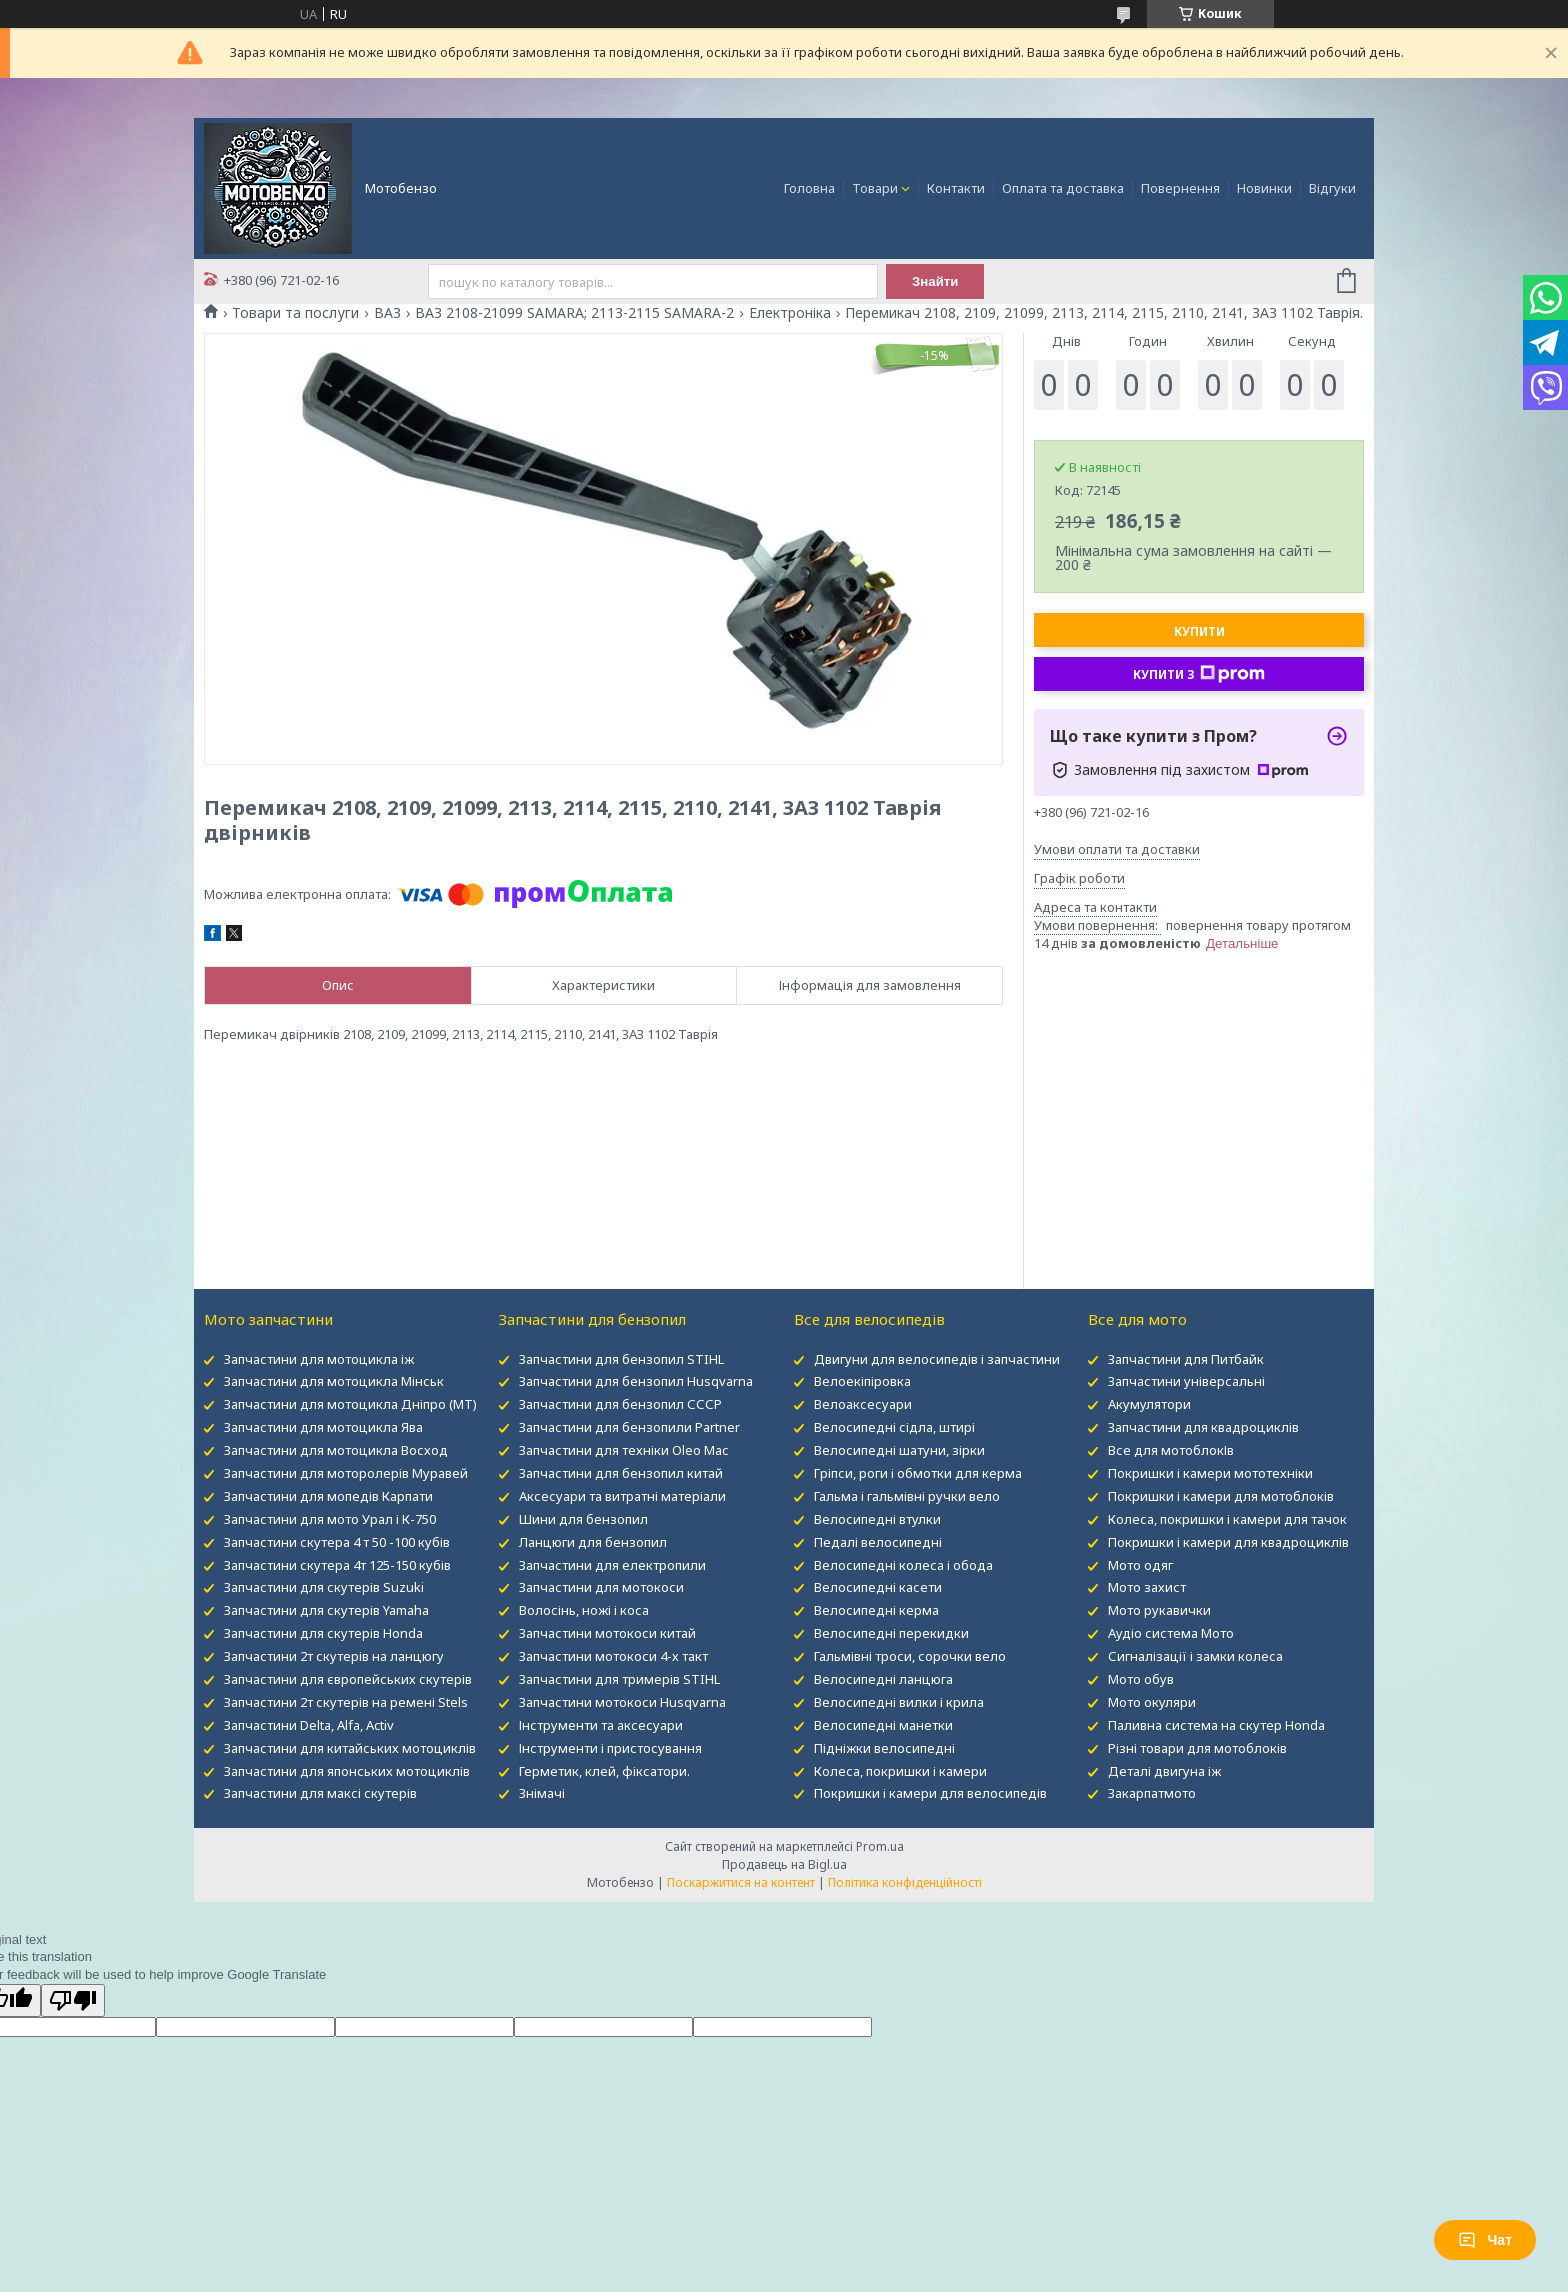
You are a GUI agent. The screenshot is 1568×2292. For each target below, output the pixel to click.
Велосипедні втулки (877, 1519)
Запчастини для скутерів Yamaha (326, 1610)
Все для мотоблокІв (1171, 1450)
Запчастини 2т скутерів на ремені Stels (346, 1702)
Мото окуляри (1152, 1702)
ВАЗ (387, 313)
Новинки (1264, 188)
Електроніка (790, 313)
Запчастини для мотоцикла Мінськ (334, 1381)
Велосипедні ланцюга (883, 1679)
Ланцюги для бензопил (593, 1542)
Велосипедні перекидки (891, 1633)
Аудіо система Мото (1171, 1633)
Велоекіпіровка (862, 1381)
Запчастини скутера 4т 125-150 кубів (337, 1565)
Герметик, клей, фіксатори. (604, 1771)
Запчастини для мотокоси (601, 1587)
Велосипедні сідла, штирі (894, 1427)
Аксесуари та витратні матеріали (622, 1496)
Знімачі (542, 1793)
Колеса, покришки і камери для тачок (1227, 1519)
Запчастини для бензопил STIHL (621, 1359)
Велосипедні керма (876, 1610)
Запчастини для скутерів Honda (323, 1633)
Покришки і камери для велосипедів (930, 1793)
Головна (809, 188)
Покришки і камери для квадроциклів (1228, 1542)
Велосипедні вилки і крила (899, 1702)
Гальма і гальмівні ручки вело (907, 1496)
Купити (1199, 631)
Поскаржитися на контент (741, 1882)
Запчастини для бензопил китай (621, 1473)
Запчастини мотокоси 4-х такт (613, 1656)
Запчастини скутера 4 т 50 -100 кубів (337, 1542)
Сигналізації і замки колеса (1195, 1656)
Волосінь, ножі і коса (584, 1610)
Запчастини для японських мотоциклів (347, 1771)
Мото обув (1141, 1679)
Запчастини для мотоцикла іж (319, 1359)
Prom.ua (880, 1846)
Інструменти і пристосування (610, 1748)
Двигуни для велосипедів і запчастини (937, 1359)
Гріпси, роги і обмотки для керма (918, 1473)
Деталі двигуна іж (1164, 1771)
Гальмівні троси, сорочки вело (910, 1656)
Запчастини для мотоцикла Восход (336, 1450)
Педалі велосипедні (878, 1542)
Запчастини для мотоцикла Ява (323, 1427)
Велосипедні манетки (883, 1725)
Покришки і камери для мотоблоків (1221, 1496)
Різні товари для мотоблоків (1197, 1748)
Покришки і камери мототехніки (1210, 1473)
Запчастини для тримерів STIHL (619, 1679)
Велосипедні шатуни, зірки (899, 1450)
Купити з (1199, 674)
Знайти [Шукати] (935, 281)
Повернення (1180, 188)
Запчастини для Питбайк (1186, 1359)
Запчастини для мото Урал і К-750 (330, 1519)
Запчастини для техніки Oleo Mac (623, 1450)
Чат (1485, 2240)
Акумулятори (1149, 1404)
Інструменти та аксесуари (601, 1725)
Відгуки (1332, 188)
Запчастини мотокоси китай (607, 1633)
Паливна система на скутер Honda (1216, 1725)
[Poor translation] (73, 2000)
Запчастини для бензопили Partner (629, 1427)
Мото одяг (1140, 1565)
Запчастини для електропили (612, 1565)
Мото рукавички (1159, 1610)
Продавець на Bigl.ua (784, 1864)
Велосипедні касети (878, 1587)
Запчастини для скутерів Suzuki (324, 1587)
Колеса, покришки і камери (900, 1771)
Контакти (956, 188)
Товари (875, 188)
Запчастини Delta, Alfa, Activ (309, 1725)
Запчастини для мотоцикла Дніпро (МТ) (350, 1404)
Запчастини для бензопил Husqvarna (636, 1381)
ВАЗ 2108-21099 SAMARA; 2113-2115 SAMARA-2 (574, 313)
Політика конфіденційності (905, 1882)
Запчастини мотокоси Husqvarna (622, 1702)
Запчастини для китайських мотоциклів (350, 1748)
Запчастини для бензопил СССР (620, 1404)
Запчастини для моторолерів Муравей (346, 1473)
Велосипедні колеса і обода (903, 1565)
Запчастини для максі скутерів (320, 1793)
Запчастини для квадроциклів (1203, 1427)
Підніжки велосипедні (884, 1748)
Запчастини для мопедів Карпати (328, 1496)
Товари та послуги (295, 313)
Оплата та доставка (1063, 188)
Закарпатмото (1152, 1793)
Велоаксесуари (863, 1404)
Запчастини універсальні (1186, 1381)
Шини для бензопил (583, 1519)
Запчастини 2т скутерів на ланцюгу (334, 1656)
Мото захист (1147, 1587)
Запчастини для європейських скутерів (348, 1679)
